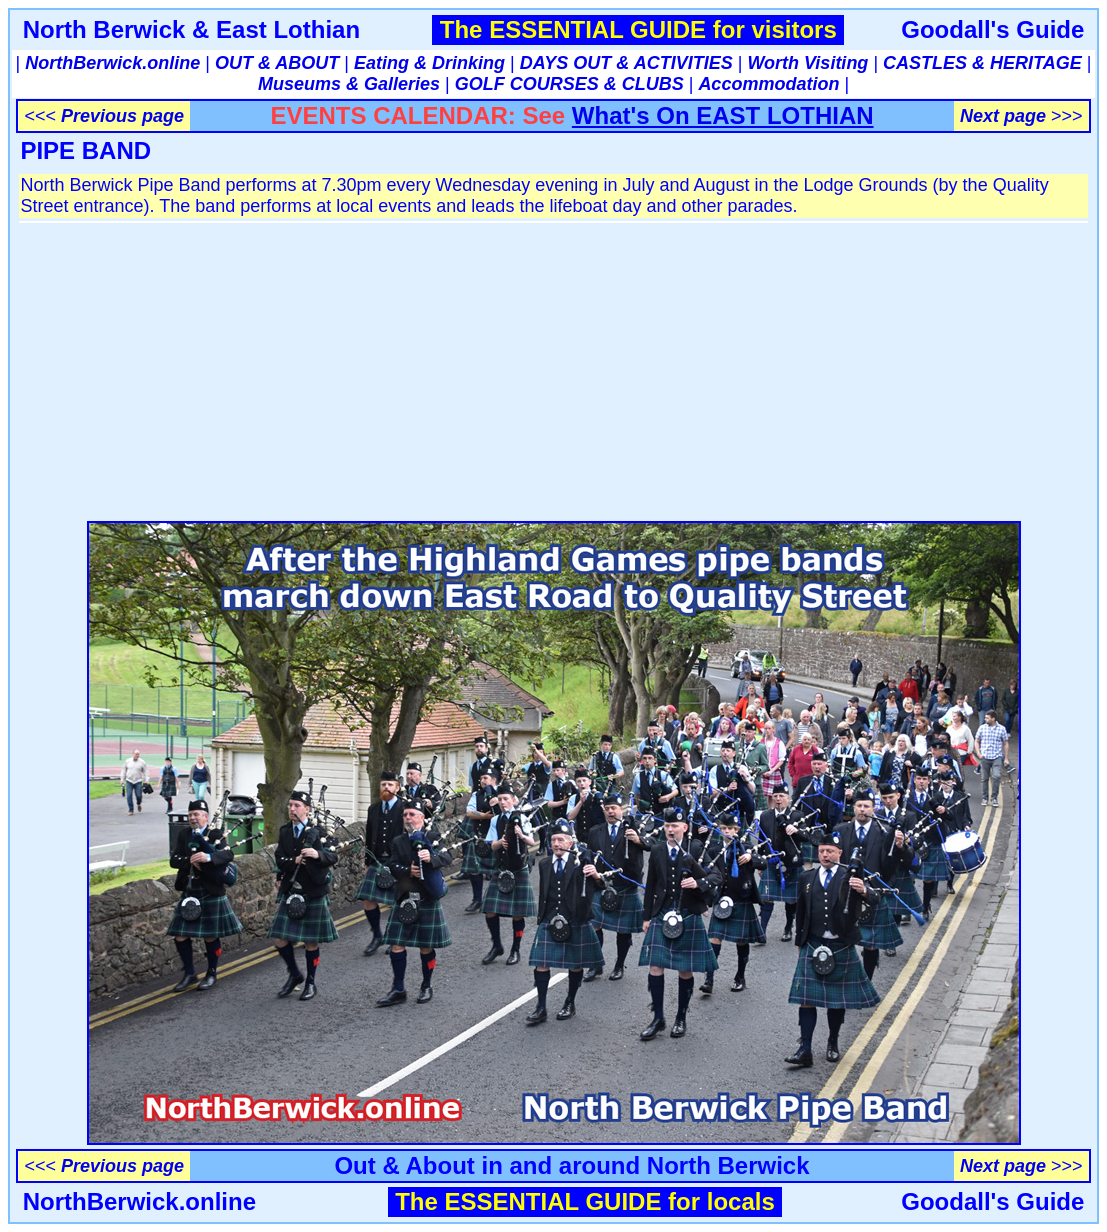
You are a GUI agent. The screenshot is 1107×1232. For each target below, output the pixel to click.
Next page (1003, 116)
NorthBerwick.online (112, 63)
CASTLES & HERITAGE (982, 63)
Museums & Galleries (349, 84)
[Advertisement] (553, 366)
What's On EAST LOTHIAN (723, 115)
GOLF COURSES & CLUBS (569, 84)
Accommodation (768, 84)
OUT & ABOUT (277, 63)
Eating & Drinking (429, 63)
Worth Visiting (807, 63)
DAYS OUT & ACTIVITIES (626, 63)
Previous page (122, 116)
